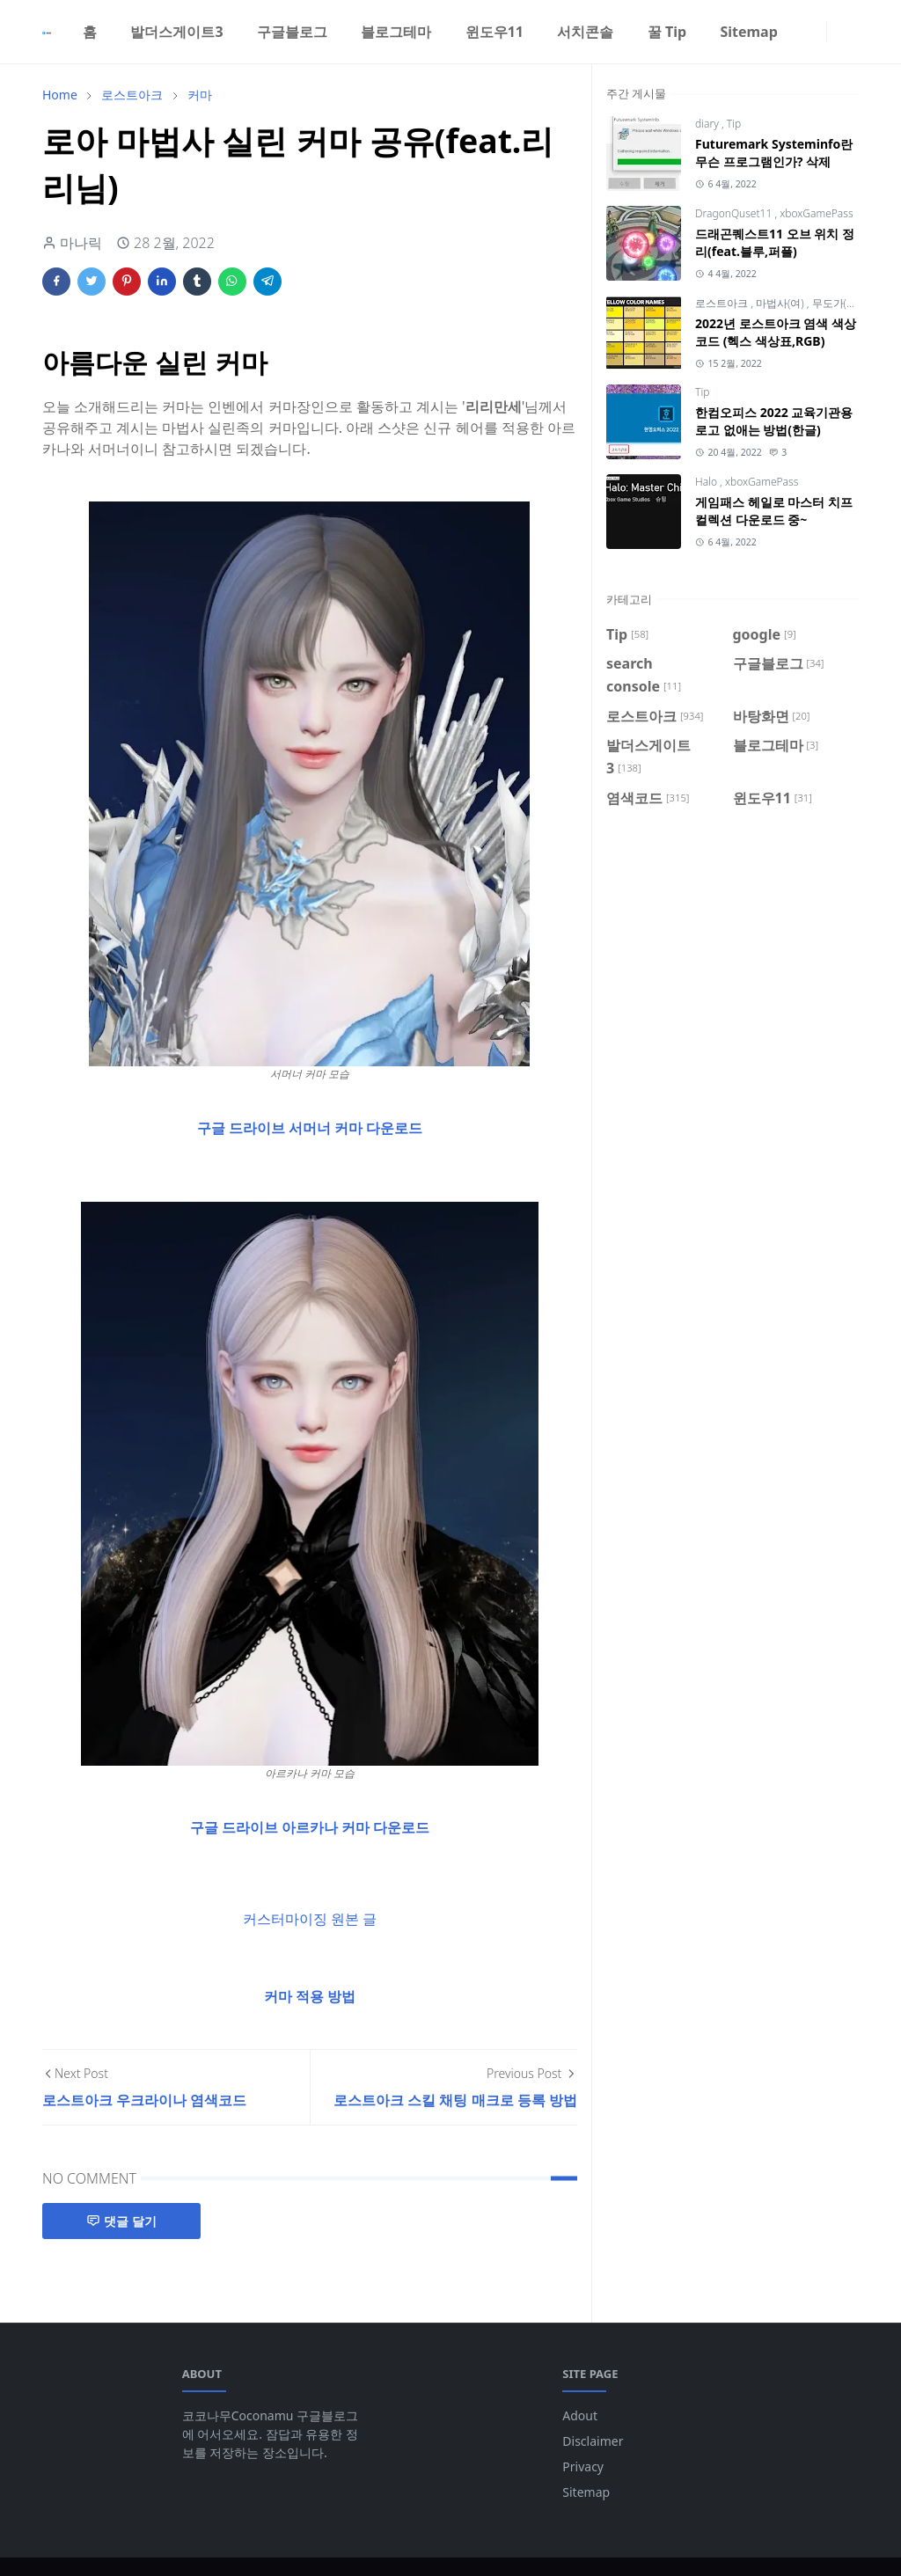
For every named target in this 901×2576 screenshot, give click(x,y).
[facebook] (802, 31)
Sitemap (586, 2492)
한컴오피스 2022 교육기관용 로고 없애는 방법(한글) (774, 421)
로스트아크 (723, 303)
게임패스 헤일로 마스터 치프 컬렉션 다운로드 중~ (774, 511)
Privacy (583, 2466)
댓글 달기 (121, 2221)
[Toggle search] (852, 32)
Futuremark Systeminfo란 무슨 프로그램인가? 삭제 (774, 152)
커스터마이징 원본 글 (310, 1918)
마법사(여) (781, 303)
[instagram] (816, 31)
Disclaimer (592, 2441)
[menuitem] (90, 31)
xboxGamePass (816, 213)
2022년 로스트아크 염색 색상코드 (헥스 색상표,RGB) (775, 332)
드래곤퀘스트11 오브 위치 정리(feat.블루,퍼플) (774, 242)
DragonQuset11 (734, 213)
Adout (579, 2415)
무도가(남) (836, 303)
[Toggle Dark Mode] (838, 31)
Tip (734, 123)
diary (708, 123)
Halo (707, 481)
